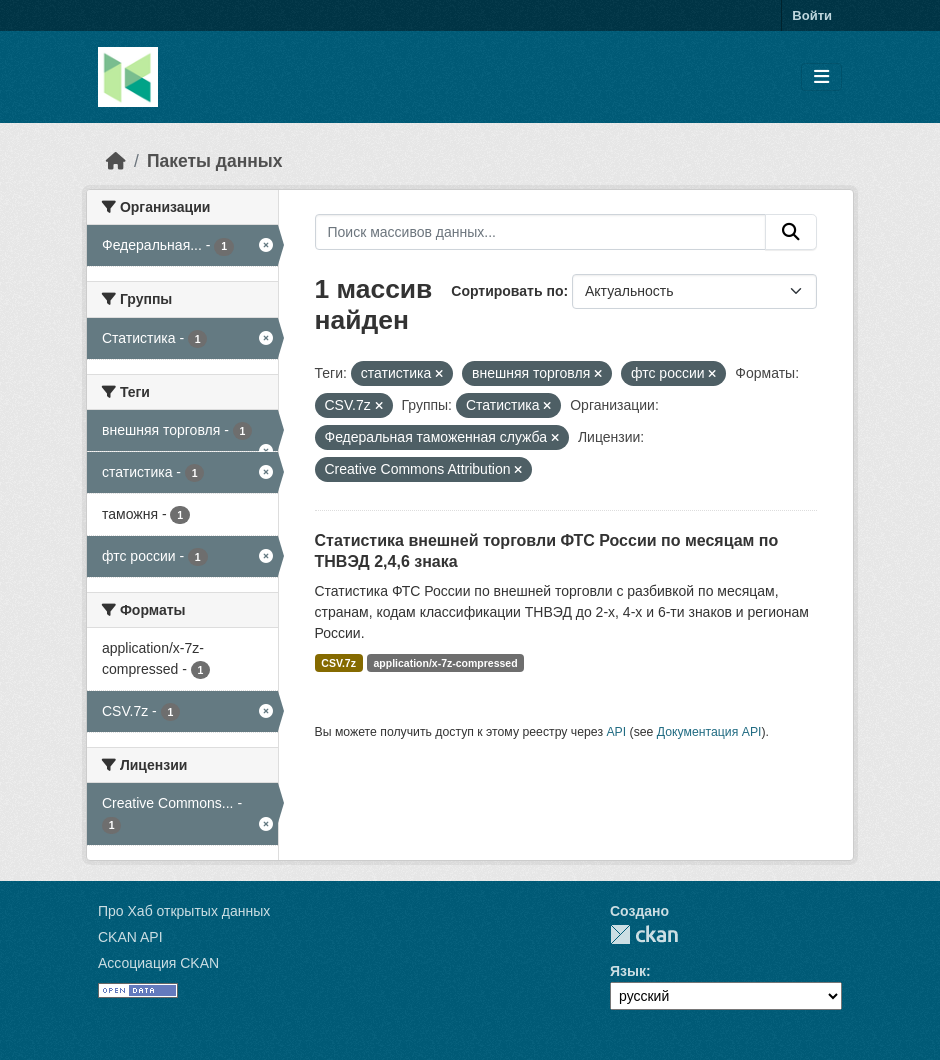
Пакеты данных (215, 161)
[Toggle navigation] (821, 77)
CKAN (644, 934)
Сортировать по (507, 291)
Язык (628, 971)
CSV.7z (338, 663)
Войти (812, 15)
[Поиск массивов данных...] (541, 232)
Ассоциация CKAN (158, 963)
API (616, 732)
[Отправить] (791, 232)
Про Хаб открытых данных (184, 911)
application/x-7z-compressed (445, 663)
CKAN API (130, 937)
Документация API (709, 732)
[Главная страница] (116, 161)
